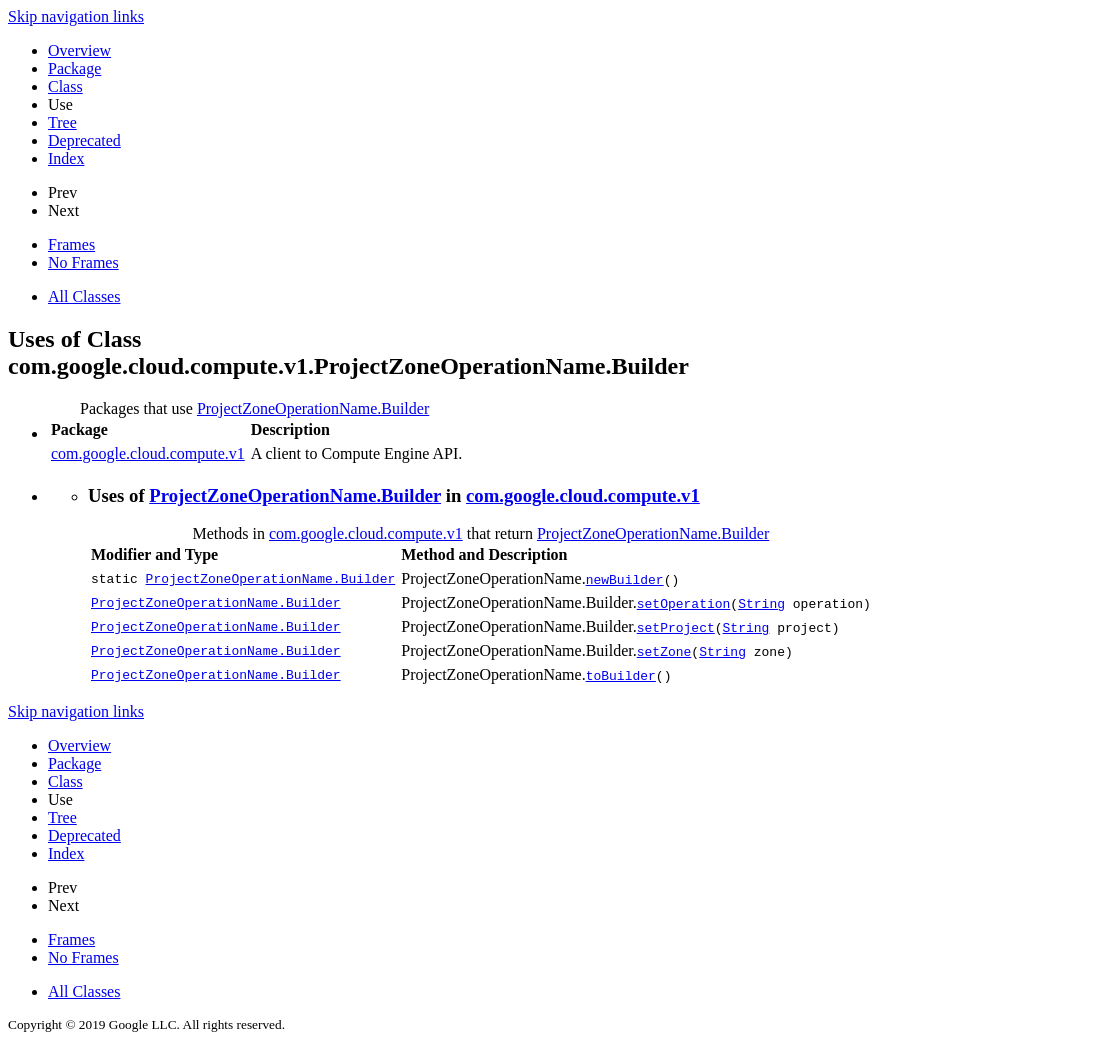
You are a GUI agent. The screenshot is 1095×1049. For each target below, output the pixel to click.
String (761, 603)
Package (74, 68)
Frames (71, 244)
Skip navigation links (76, 16)
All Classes (84, 296)
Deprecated (84, 140)
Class (65, 86)
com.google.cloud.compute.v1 (148, 453)
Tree (62, 122)
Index (66, 158)
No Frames (83, 262)
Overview (79, 50)
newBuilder (625, 579)
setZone (664, 651)
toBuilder (621, 675)
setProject (676, 627)
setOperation (684, 603)
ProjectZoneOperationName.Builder (313, 408)
